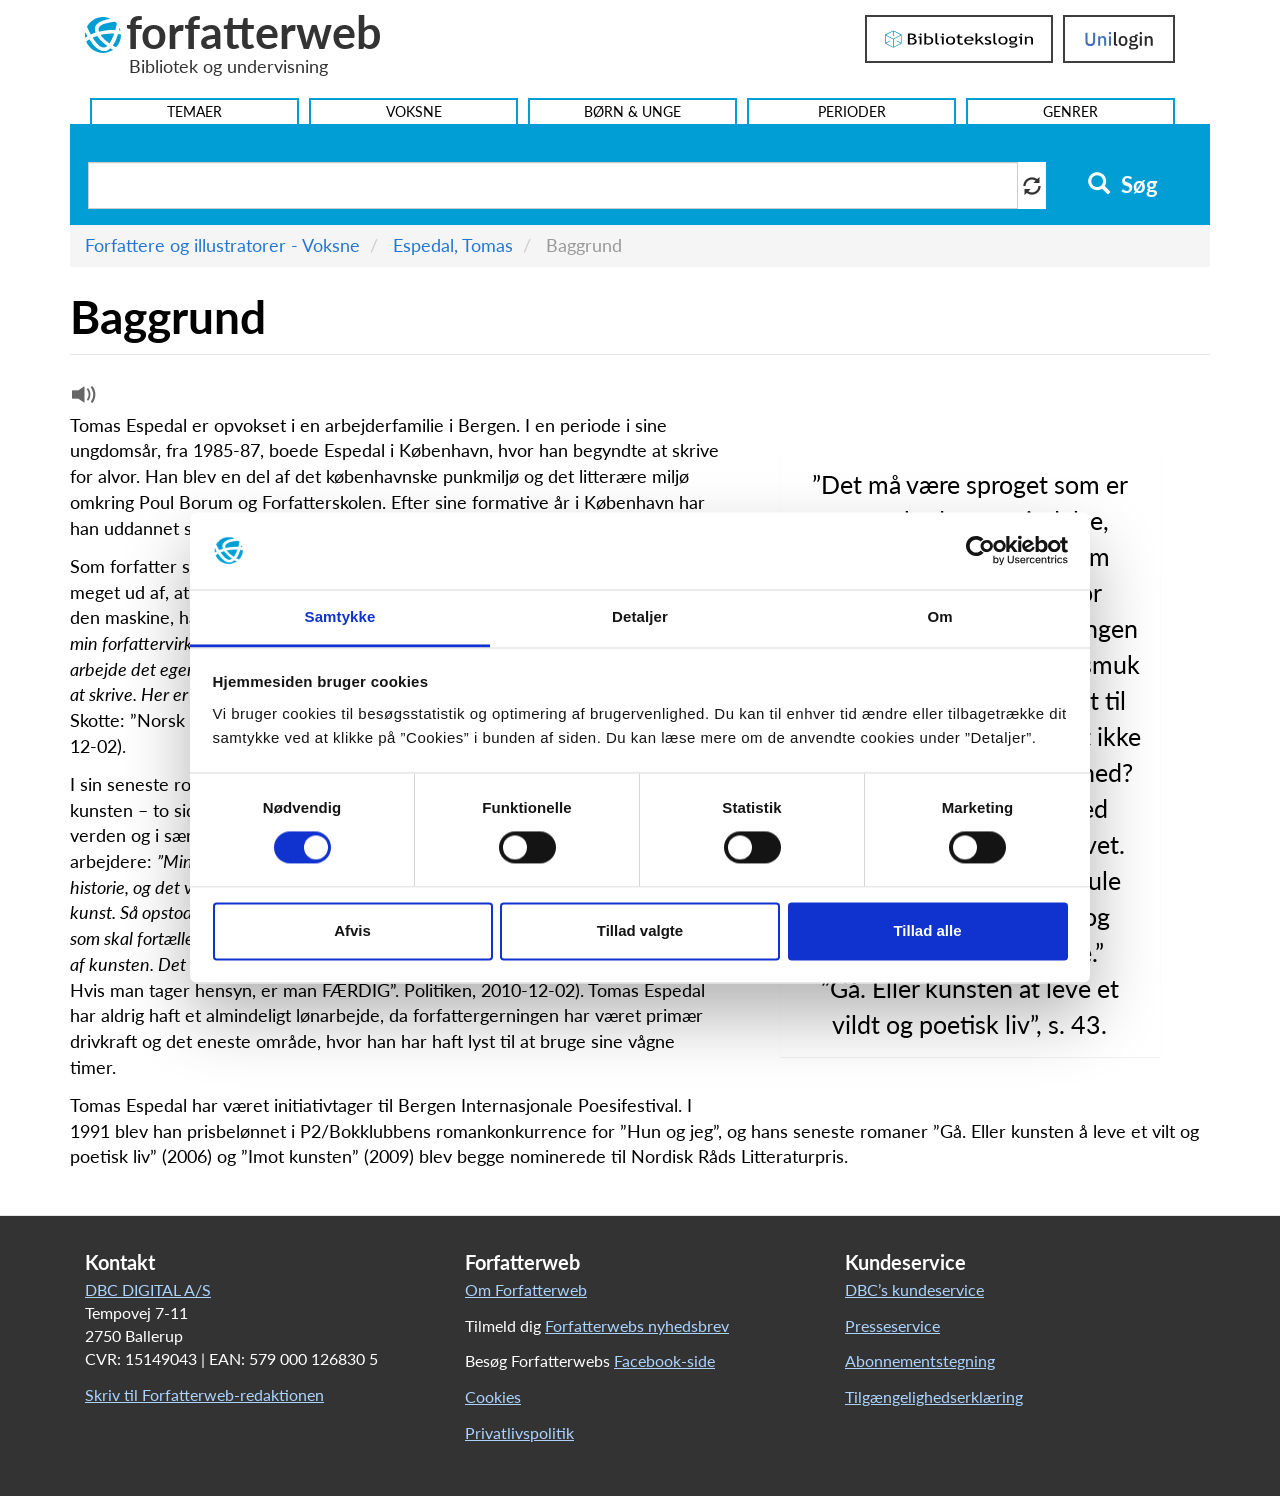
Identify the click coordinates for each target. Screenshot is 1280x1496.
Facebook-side (664, 1360)
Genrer (1070, 111)
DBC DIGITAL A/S (148, 1289)
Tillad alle (927, 930)
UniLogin (1119, 39)
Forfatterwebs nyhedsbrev (637, 1325)
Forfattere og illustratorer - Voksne (222, 245)
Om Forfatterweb (526, 1289)
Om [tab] (939, 616)
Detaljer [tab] (640, 616)
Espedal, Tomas (453, 245)
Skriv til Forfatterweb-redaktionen (204, 1394)
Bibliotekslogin (959, 39)
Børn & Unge (632, 111)
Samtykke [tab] (340, 616)
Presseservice (892, 1325)
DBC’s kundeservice (914, 1289)
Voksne (414, 111)
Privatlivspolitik (519, 1432)
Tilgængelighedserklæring (934, 1396)
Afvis (352, 930)
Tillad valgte (640, 930)
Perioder (852, 111)
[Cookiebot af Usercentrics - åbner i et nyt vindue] (980, 551)
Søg (1122, 185)
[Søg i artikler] (553, 185)
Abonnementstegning (920, 1360)
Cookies (493, 1396)
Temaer (194, 111)
